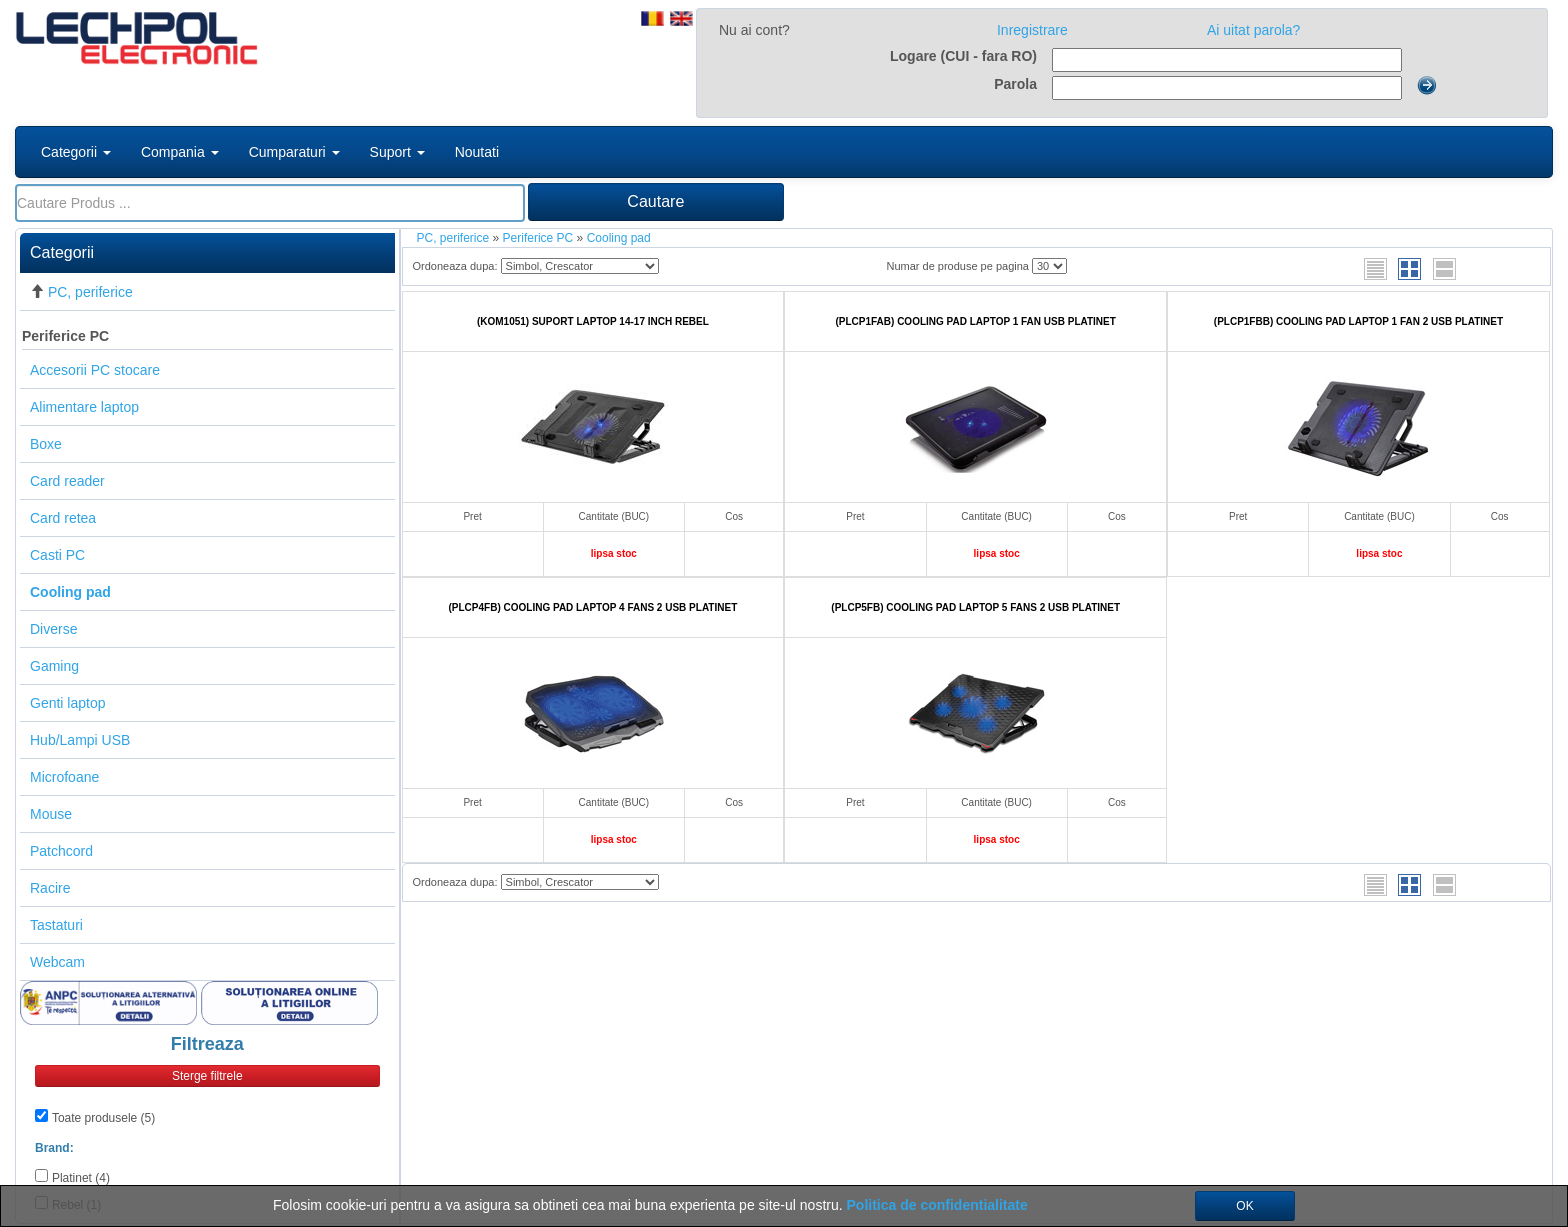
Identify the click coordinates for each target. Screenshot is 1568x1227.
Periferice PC (65, 336)
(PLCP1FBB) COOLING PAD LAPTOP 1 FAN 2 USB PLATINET (1358, 321)
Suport (397, 152)
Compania (180, 152)
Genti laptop (68, 703)
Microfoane (64, 777)
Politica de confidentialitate (937, 1205)
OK (1244, 1206)
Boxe (46, 444)
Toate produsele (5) (103, 1118)
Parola (1015, 84)
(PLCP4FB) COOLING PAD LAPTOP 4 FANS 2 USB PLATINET (593, 607)
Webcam (57, 962)
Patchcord (61, 851)
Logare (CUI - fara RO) (963, 56)
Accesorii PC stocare (95, 370)
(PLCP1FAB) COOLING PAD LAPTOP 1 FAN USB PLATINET (975, 321)
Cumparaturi (294, 152)
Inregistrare (1032, 30)
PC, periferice (90, 292)
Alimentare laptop (84, 407)
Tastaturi (56, 925)
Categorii (76, 152)
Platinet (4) (81, 1178)
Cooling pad (619, 238)
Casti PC (57, 555)
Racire (50, 888)
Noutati (477, 152)
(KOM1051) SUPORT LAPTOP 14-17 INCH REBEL (593, 321)
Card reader (67, 481)
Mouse (51, 814)
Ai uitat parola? (1253, 30)
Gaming (54, 666)
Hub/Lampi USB (80, 740)
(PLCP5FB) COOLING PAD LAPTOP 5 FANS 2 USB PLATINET (975, 607)
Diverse (53, 629)
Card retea (63, 518)
